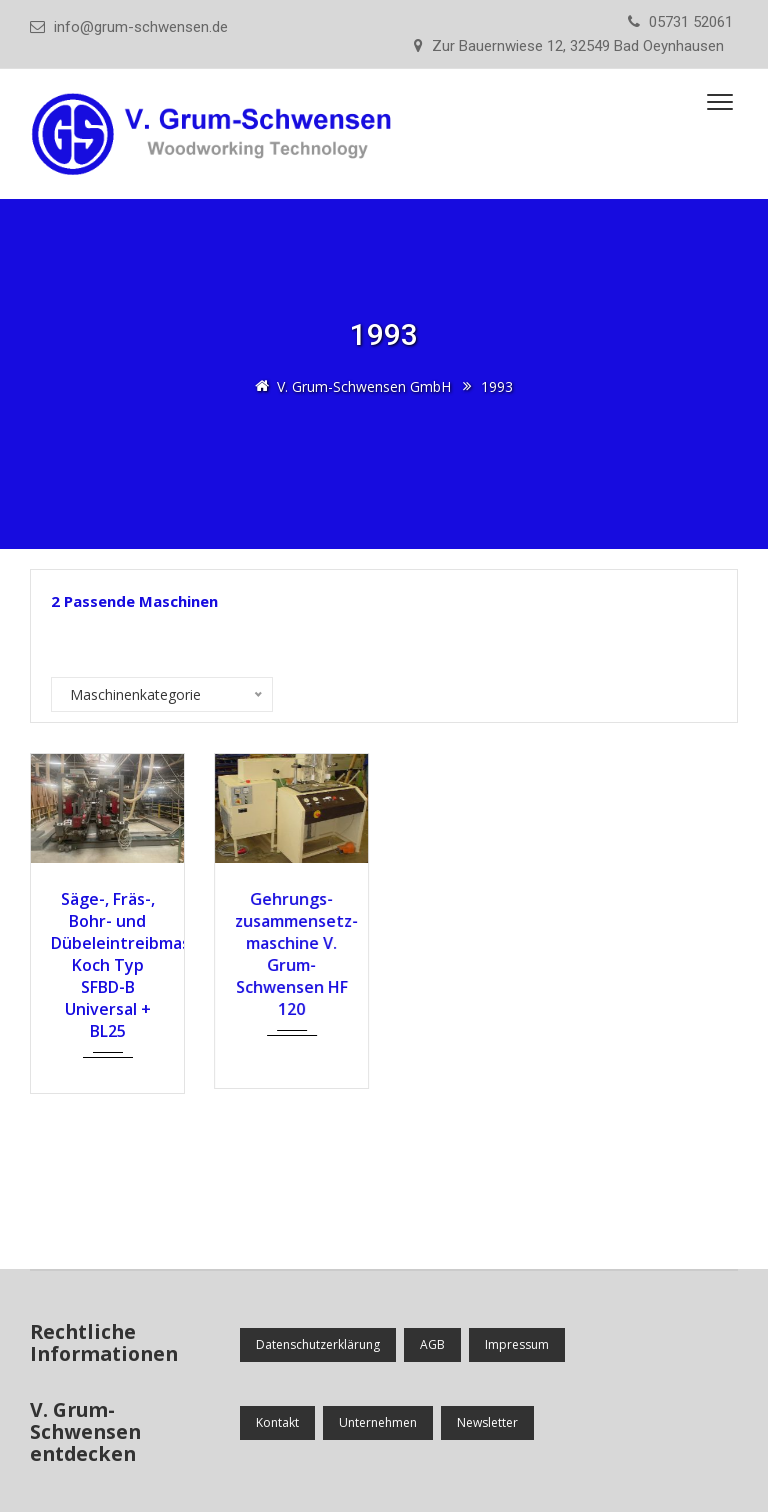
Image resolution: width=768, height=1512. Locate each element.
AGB (432, 1344)
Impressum (517, 1344)
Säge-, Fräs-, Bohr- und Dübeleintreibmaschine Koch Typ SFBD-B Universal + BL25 (107, 965)
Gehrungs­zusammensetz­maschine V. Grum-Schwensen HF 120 (291, 954)
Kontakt (277, 1422)
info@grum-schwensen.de (141, 27)
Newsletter (487, 1422)
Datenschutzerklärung (318, 1344)
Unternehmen (378, 1422)
